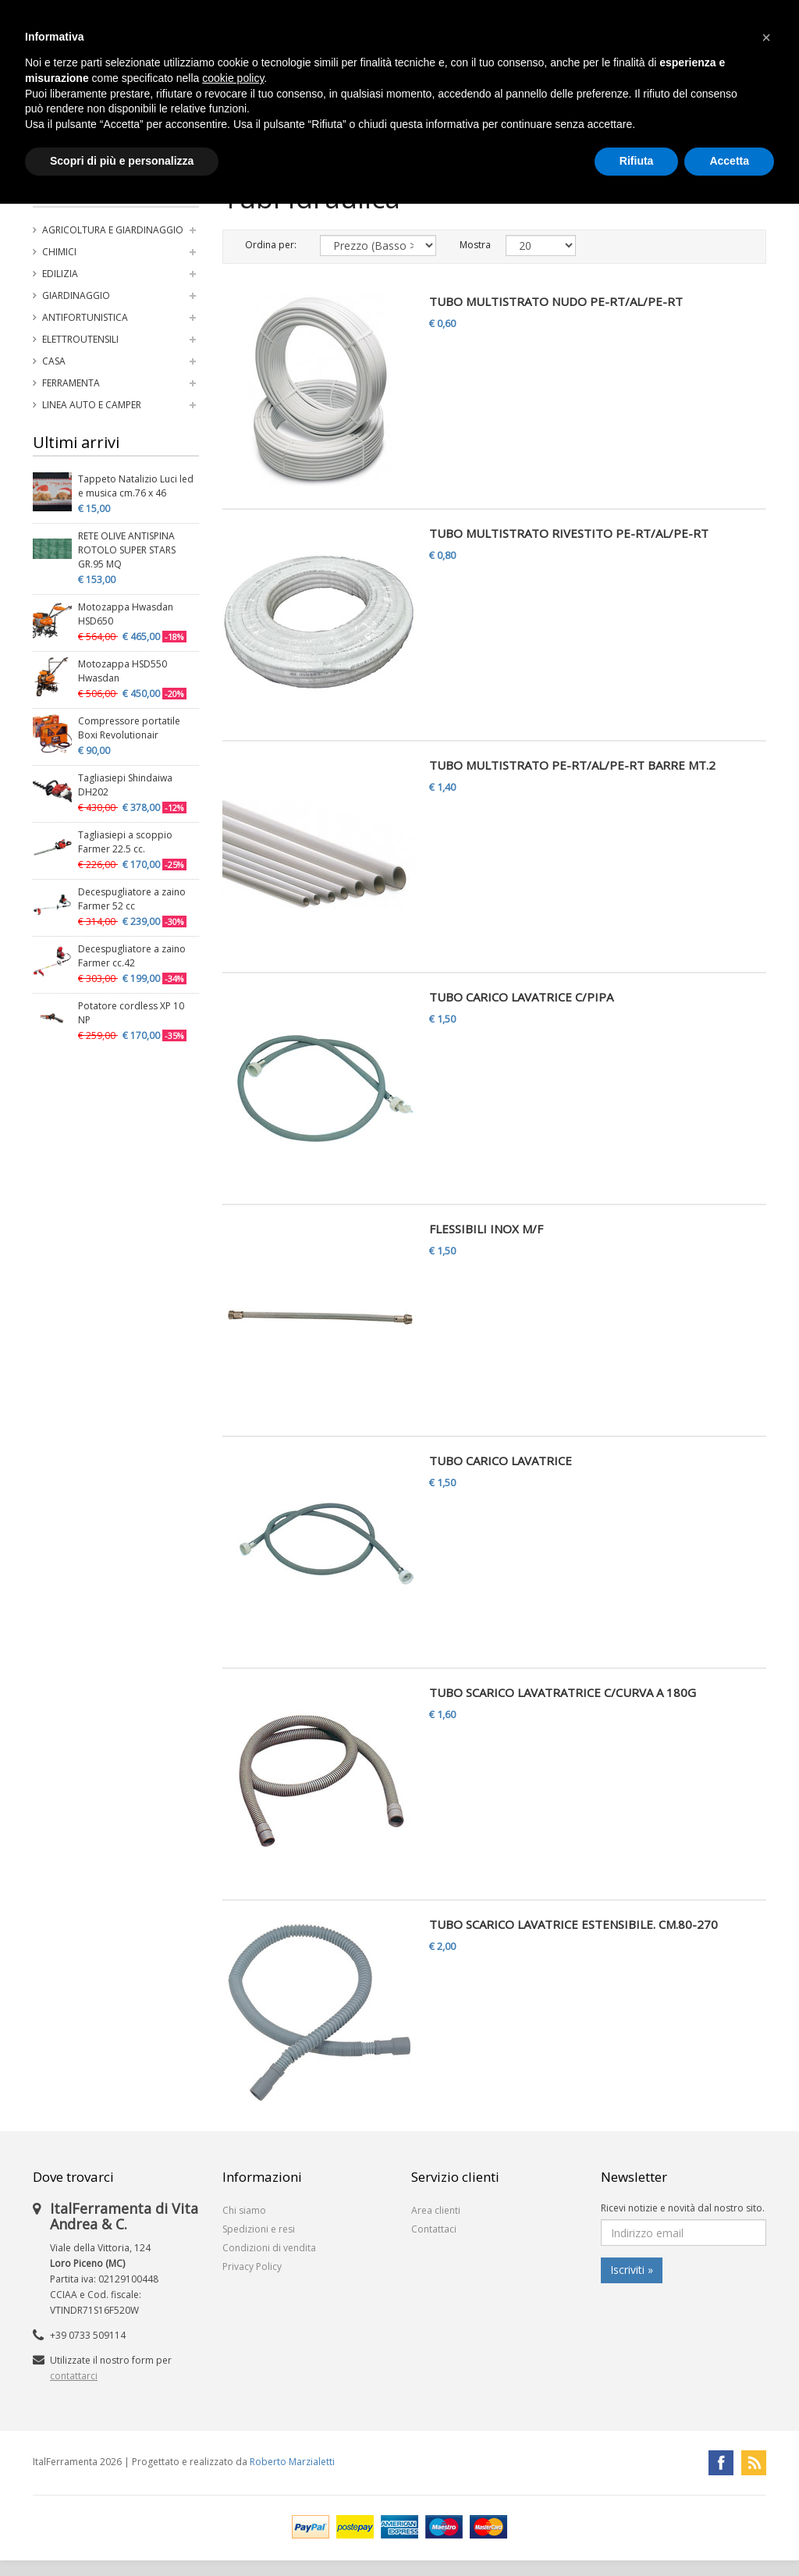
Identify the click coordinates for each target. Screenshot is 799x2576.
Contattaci (433, 2229)
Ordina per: (271, 244)
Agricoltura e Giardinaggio (112, 230)
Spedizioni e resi (258, 2229)
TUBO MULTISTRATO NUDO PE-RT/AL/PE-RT (556, 301)
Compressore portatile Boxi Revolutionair (129, 728)
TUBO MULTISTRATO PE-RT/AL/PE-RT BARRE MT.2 (572, 765)
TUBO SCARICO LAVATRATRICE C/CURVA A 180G (562, 1692)
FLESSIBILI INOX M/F (486, 1229)
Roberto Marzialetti (292, 2461)
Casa (54, 361)
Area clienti (435, 2210)
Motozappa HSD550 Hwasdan (122, 671)
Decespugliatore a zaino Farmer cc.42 (132, 956)
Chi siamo (244, 2210)
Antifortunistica (85, 317)
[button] (766, 37)
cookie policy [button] (233, 78)
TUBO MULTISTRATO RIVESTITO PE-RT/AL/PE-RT (568, 533)
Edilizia (60, 273)
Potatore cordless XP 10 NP (131, 1012)
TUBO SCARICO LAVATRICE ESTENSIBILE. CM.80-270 (573, 1924)
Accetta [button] (729, 161)
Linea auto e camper (91, 404)
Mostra (471, 244)
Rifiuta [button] (637, 161)
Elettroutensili (80, 339)
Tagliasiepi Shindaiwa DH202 (125, 785)
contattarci (74, 2375)
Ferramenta (71, 383)
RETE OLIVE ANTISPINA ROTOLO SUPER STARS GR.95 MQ (127, 550)
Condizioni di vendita (269, 2247)
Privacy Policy (252, 2266)
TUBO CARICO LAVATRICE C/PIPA (521, 997)
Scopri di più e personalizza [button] (122, 161)
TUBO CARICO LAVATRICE (500, 1460)
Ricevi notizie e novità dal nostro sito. (683, 2208)
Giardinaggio (76, 295)
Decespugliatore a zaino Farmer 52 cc (132, 899)
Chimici (59, 251)
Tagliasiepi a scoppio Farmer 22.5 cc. (125, 842)
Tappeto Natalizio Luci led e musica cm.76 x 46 (136, 486)
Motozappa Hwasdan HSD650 (125, 614)
